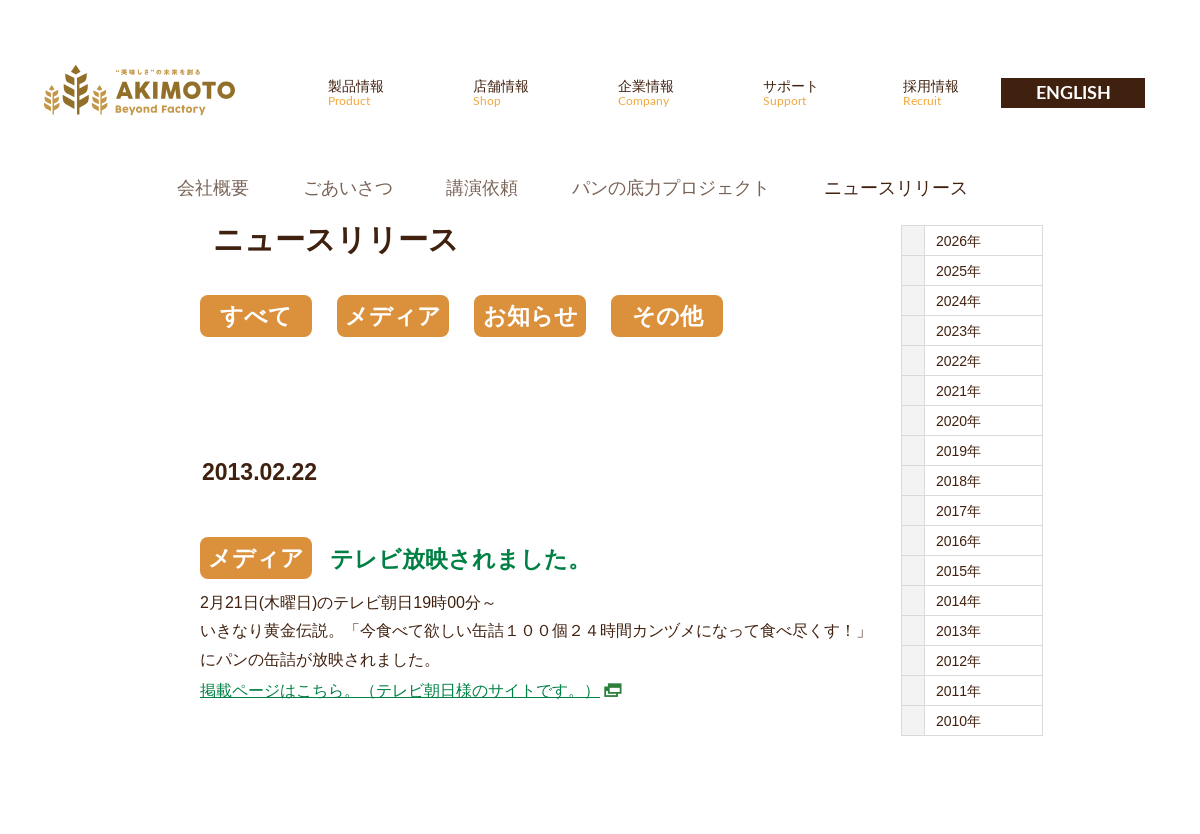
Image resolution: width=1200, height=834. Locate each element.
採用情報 (963, 92)
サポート (823, 92)
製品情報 (388, 92)
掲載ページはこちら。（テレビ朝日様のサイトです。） (400, 690)
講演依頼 (482, 188)
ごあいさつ (348, 188)
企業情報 (678, 92)
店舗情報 (533, 92)
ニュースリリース (896, 188)
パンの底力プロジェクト (671, 188)
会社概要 (213, 188)
